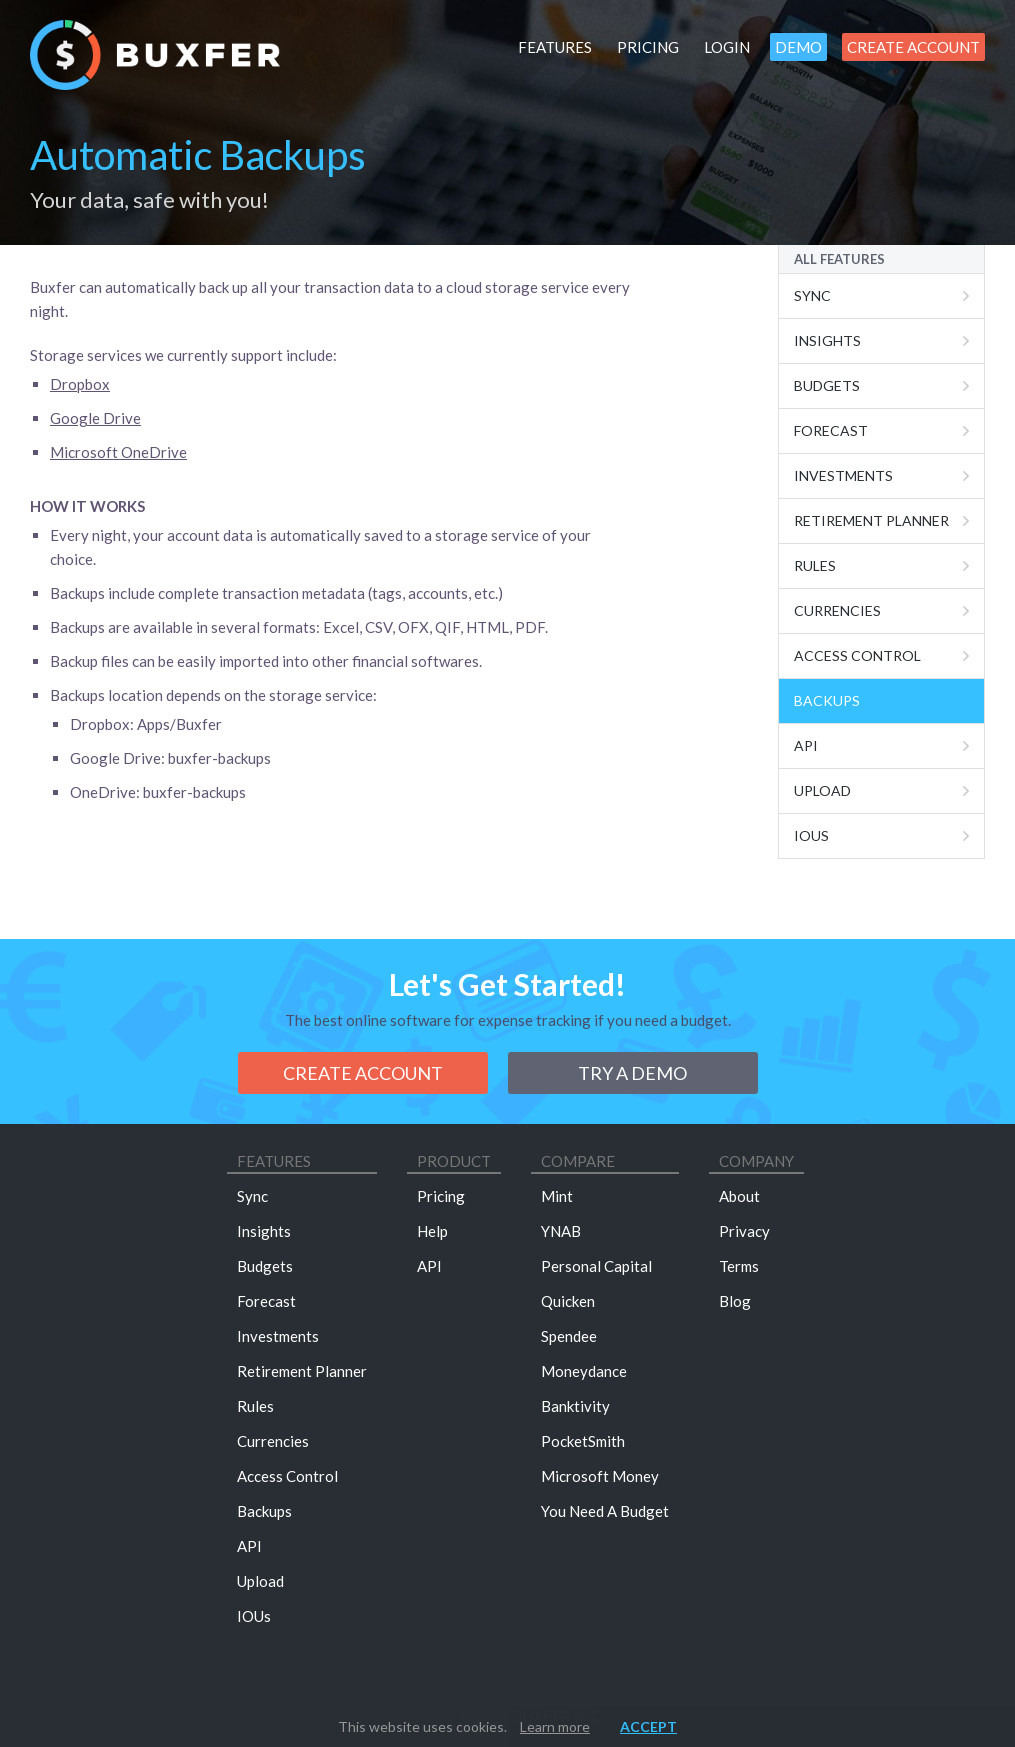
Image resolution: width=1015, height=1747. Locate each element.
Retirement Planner (871, 520)
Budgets (827, 385)
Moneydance (584, 1371)
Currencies (837, 610)
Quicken (568, 1301)
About (739, 1196)
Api (806, 745)
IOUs (811, 835)
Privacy (744, 1231)
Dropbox (80, 384)
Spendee (569, 1336)
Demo (798, 47)
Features (555, 47)
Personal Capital (596, 1266)
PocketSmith (583, 1441)
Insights (827, 340)
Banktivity (575, 1406)
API (249, 1546)
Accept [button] (648, 1726)
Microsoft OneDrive (118, 452)
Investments (843, 475)
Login (727, 47)
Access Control (857, 655)
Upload (822, 790)
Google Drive (95, 418)
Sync (812, 295)
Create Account (913, 47)
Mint (557, 1196)
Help (432, 1231)
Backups (827, 700)
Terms (739, 1266)
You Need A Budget (605, 1511)
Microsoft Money (600, 1476)
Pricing (648, 47)
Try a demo (632, 1073)
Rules (815, 565)
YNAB (561, 1231)
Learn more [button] (555, 1726)
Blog (735, 1301)
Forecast (831, 430)
